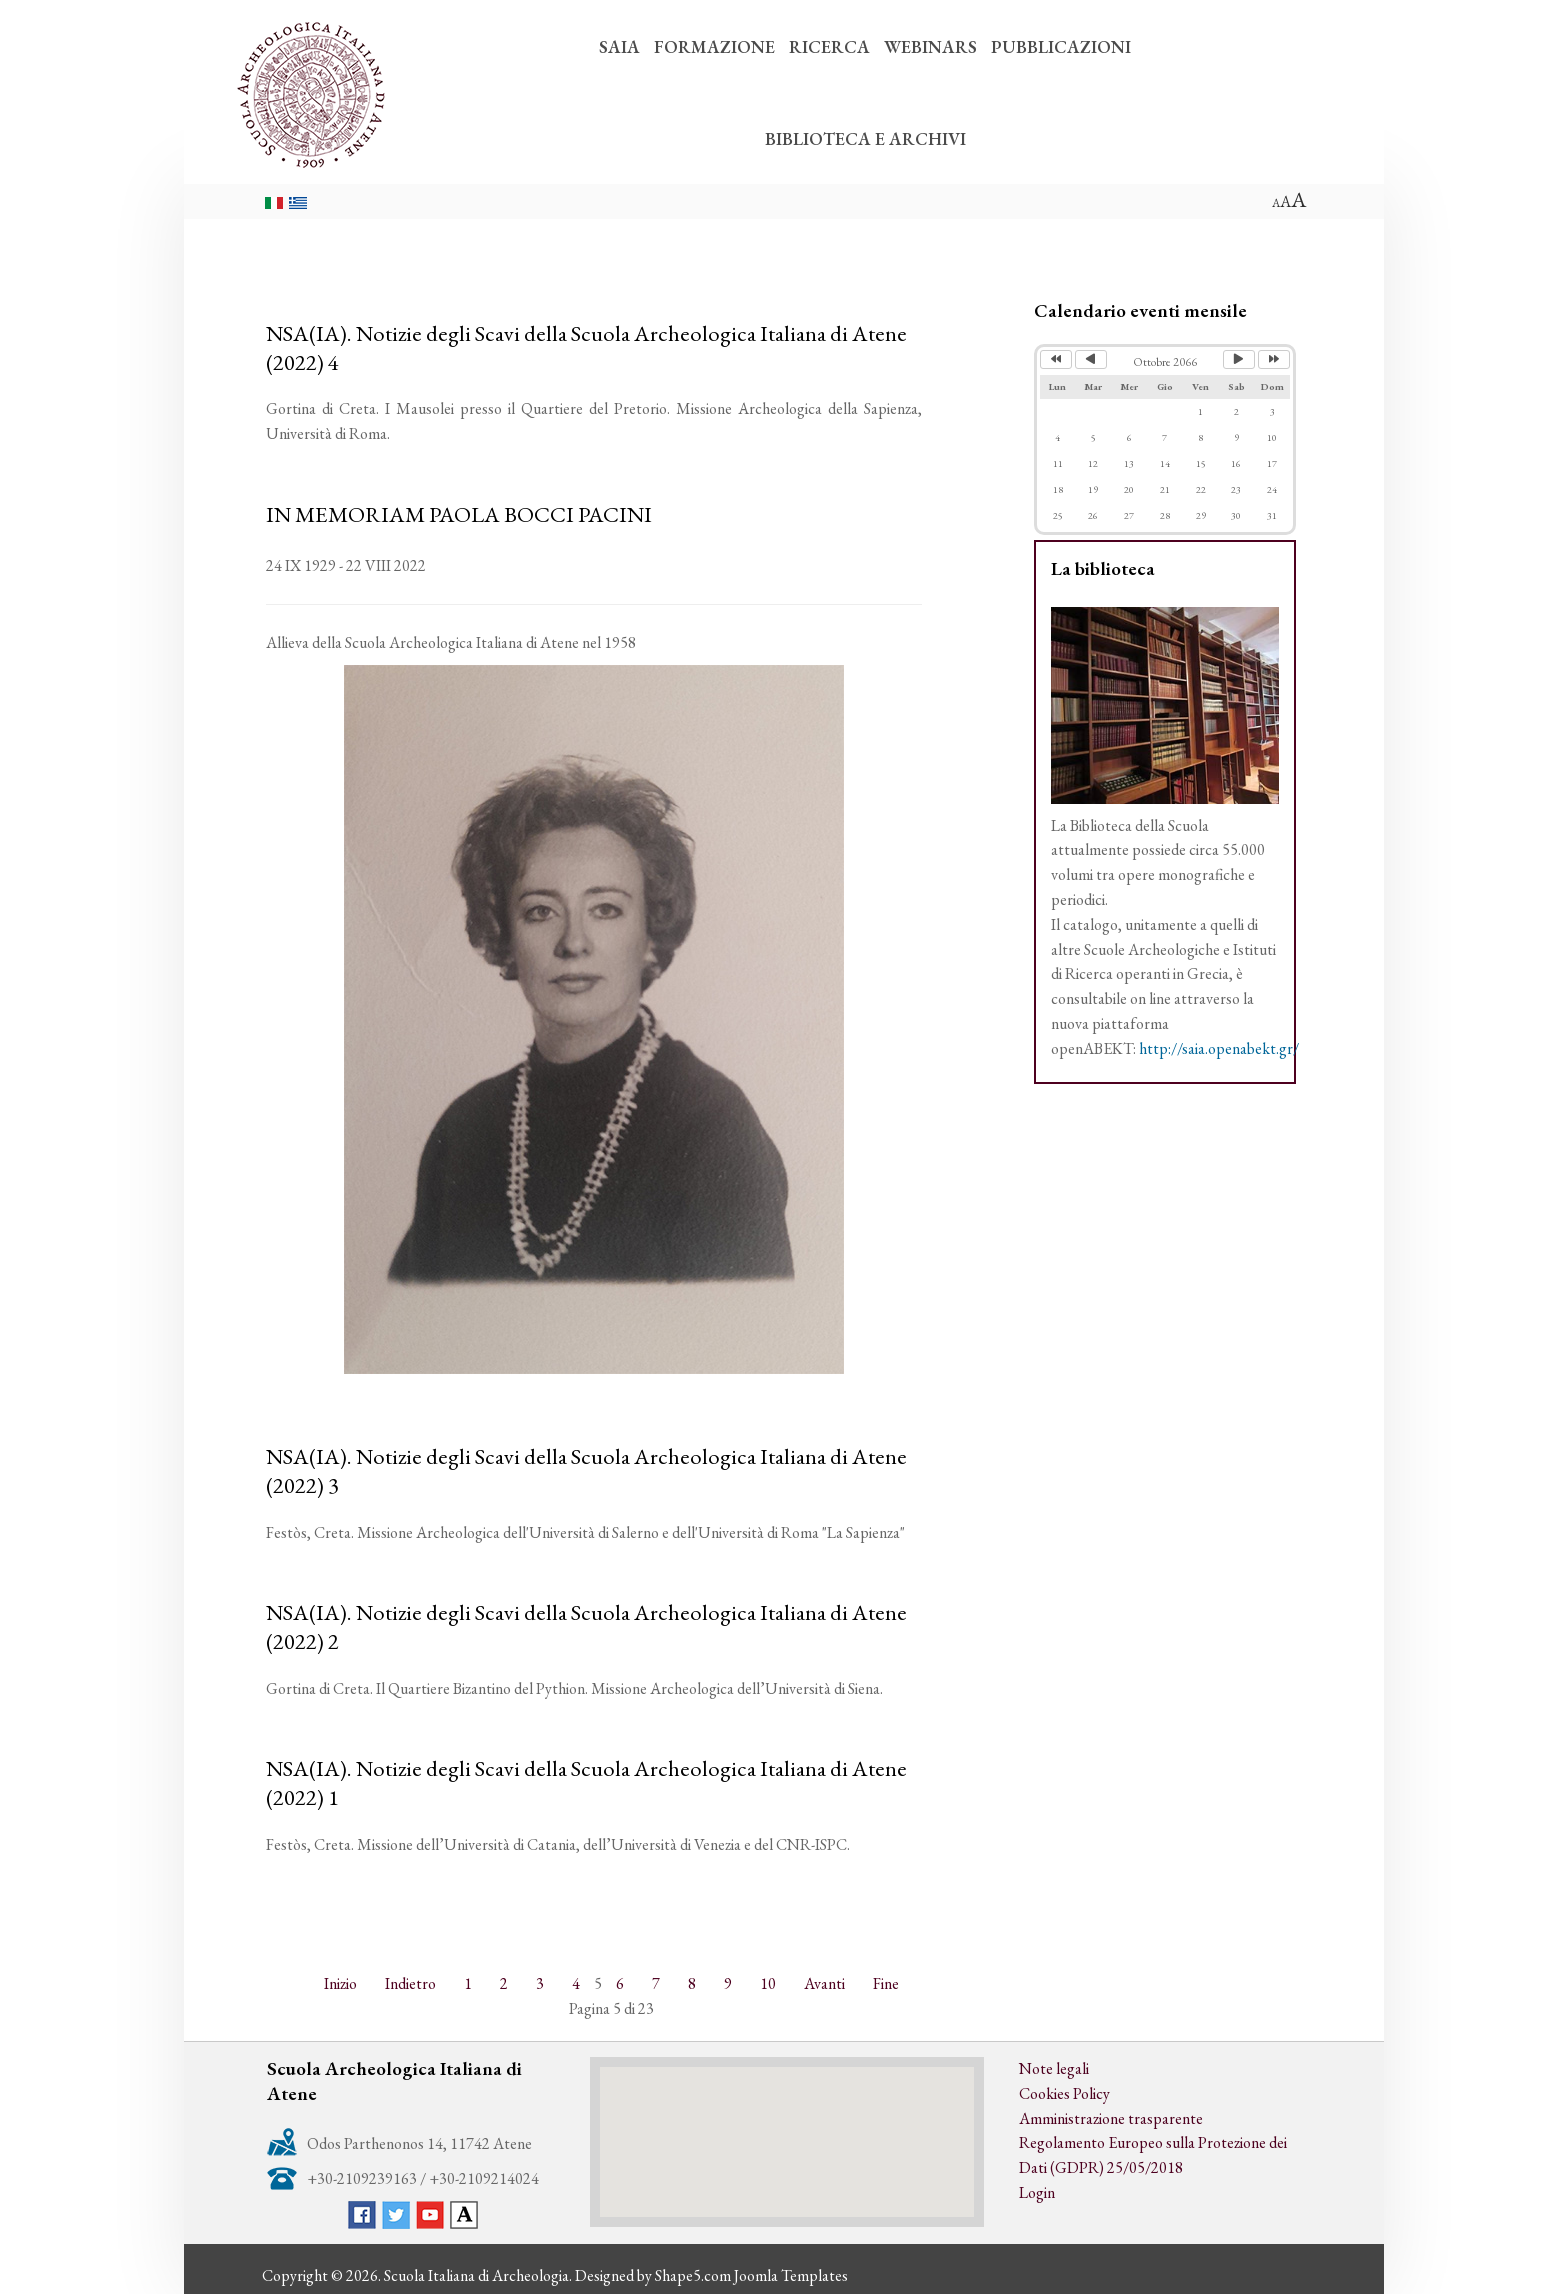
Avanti (824, 1983)
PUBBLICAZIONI (1061, 46)
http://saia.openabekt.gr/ (1219, 1048)
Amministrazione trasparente (1111, 2118)
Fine (886, 1983)
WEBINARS (930, 46)
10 (768, 1983)
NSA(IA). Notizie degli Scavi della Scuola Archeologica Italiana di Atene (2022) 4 (586, 347)
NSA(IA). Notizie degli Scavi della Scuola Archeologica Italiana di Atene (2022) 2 (586, 1626)
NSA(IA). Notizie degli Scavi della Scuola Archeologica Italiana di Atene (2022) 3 (586, 1470)
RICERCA (829, 46)
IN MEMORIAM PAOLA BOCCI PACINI (459, 514)
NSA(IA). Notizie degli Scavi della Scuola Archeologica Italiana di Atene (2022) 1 (586, 1782)
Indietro (410, 1983)
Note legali (1054, 2068)
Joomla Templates (791, 2275)
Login (1037, 2192)
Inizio (340, 1983)
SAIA (619, 46)
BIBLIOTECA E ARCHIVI (865, 138)
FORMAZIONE (714, 46)
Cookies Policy (1064, 2093)
